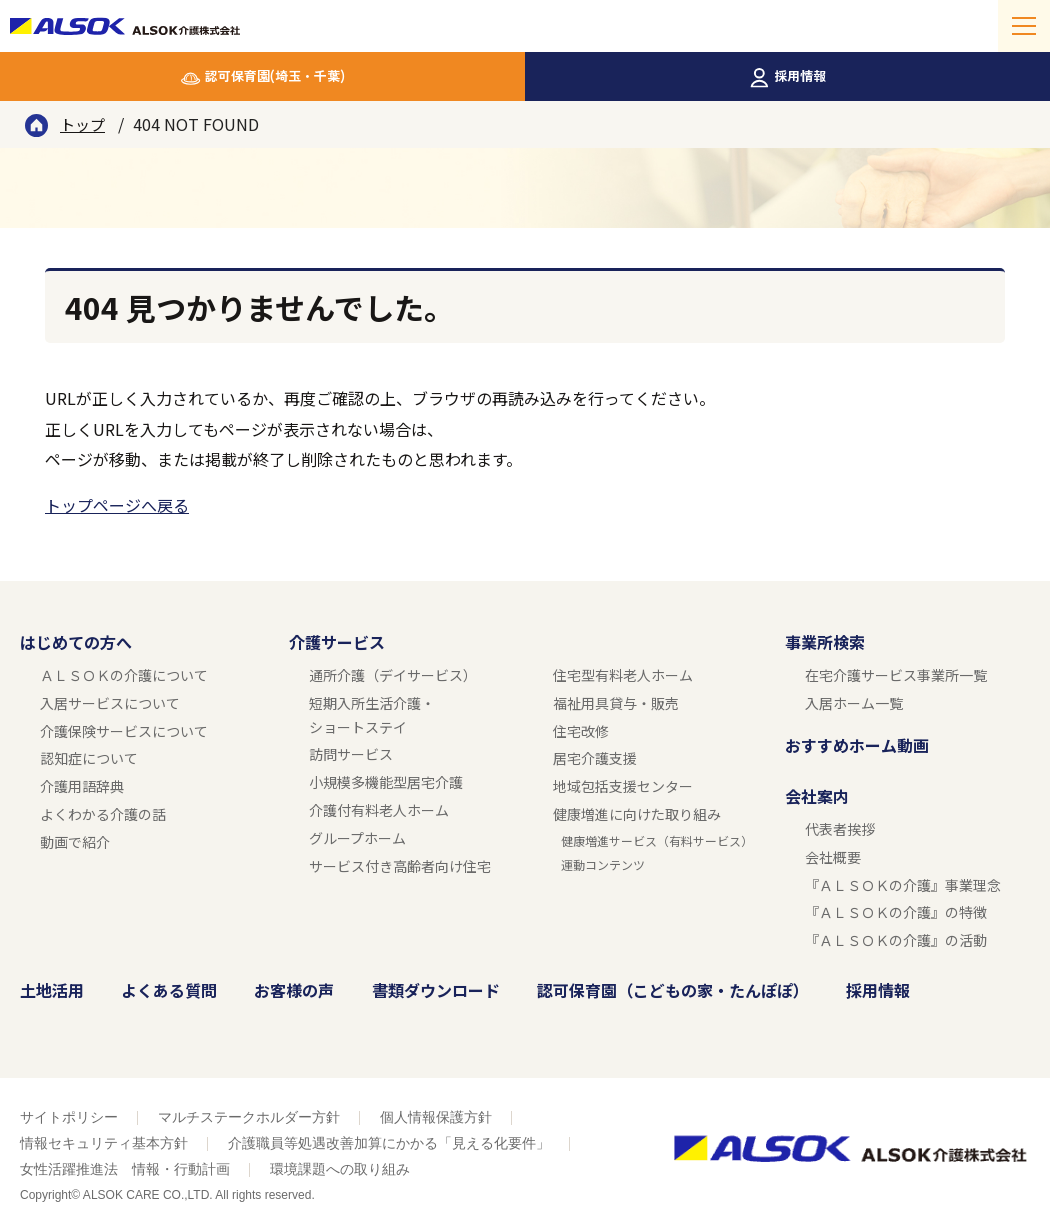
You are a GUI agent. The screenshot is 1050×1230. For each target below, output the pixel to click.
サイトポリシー (69, 1117)
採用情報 (800, 75)
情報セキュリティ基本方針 (104, 1143)
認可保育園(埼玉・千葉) (275, 75)
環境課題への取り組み (340, 1169)
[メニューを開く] (1024, 26)
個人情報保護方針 (436, 1117)
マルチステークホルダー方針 (249, 1117)
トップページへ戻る (117, 505)
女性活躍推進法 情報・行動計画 (125, 1169)
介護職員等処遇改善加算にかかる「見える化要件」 (389, 1143)
